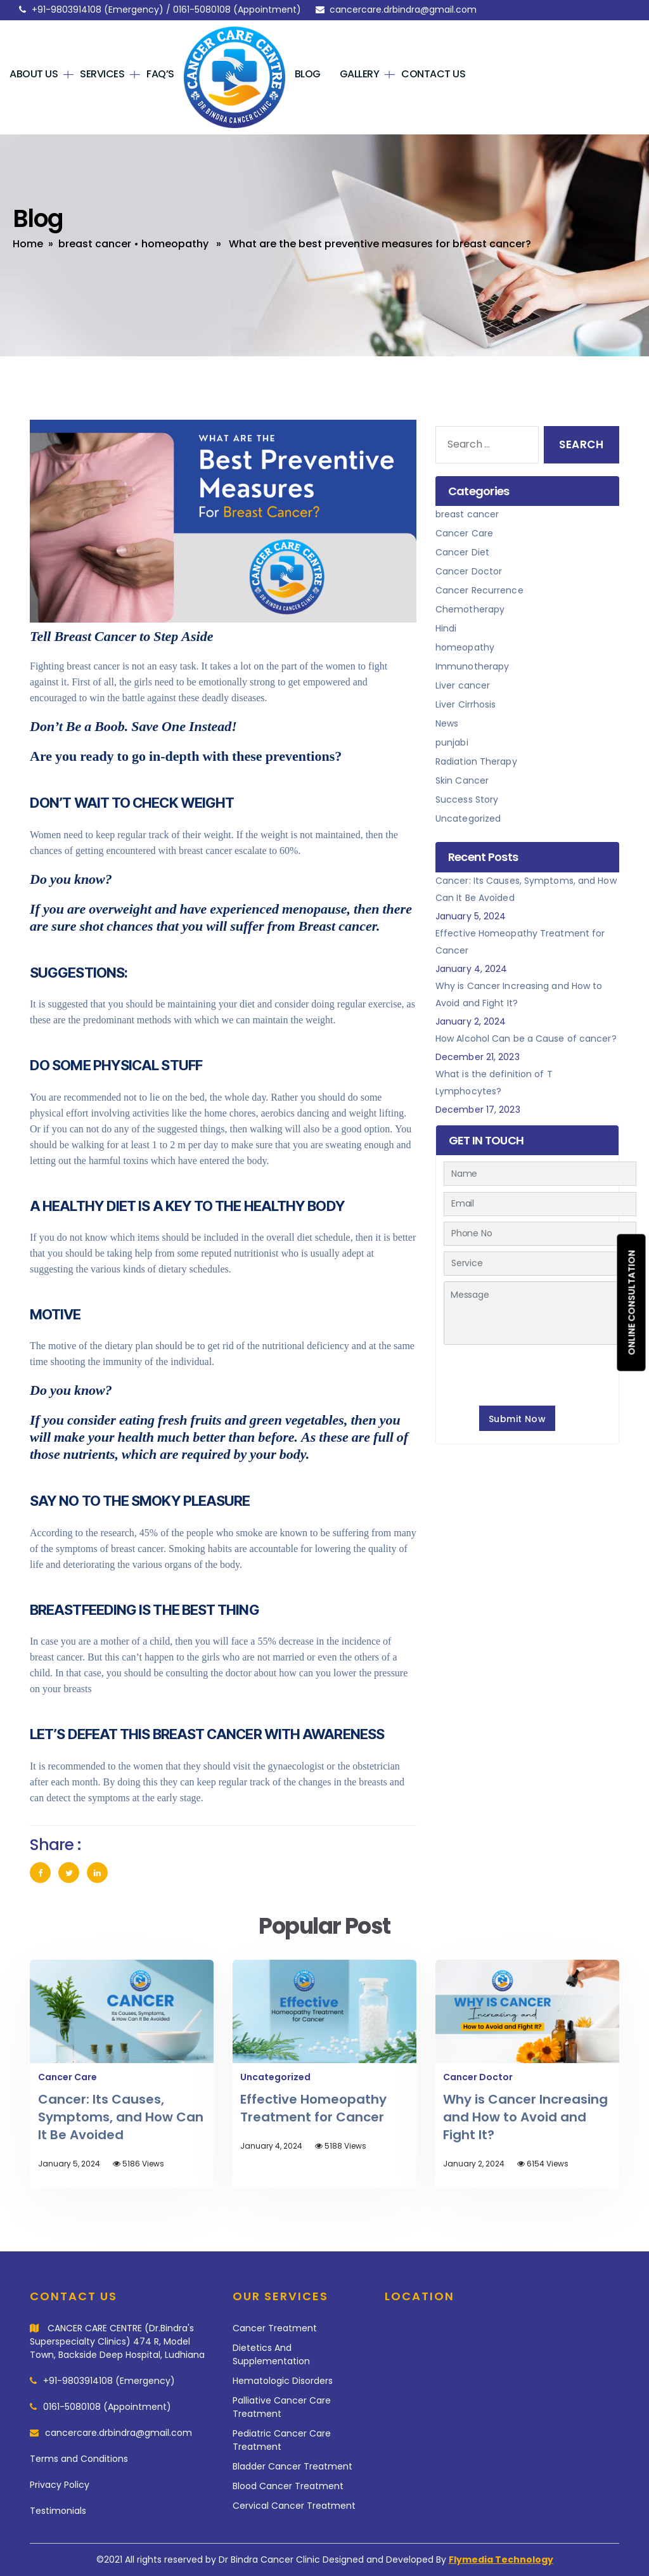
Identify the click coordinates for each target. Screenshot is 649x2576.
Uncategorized (468, 818)
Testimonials (58, 2510)
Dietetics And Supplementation (271, 2354)
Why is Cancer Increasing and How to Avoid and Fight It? (525, 2117)
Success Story (466, 799)
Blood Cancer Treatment (288, 2486)
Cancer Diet (462, 552)
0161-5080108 (202, 9)
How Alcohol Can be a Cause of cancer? (526, 1038)
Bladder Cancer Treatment (292, 2466)
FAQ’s (160, 74)
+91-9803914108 (66, 9)
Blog (308, 74)
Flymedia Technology (501, 2559)
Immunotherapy (472, 666)
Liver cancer (462, 685)
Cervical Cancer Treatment (294, 2505)
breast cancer (94, 243)
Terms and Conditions (79, 2458)
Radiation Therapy (476, 761)
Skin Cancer (462, 780)
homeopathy (175, 243)
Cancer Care (464, 533)
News (446, 723)
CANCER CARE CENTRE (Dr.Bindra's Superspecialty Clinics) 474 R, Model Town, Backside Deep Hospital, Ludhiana (117, 2341)
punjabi (451, 742)
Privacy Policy (59, 2484)
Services (102, 74)
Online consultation (632, 1302)
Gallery (360, 74)
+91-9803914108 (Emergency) (109, 2380)
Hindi (446, 628)
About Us (34, 74)
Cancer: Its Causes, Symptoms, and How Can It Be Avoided (120, 2117)
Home (28, 243)
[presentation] (540, 1373)
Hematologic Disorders (283, 2380)
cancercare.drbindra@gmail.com (403, 9)
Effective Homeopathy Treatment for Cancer (313, 2108)
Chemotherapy (469, 609)
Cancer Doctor (468, 571)
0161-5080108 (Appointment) (107, 2406)
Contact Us (433, 74)
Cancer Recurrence (479, 590)
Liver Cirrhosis (465, 704)
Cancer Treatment (275, 2328)
